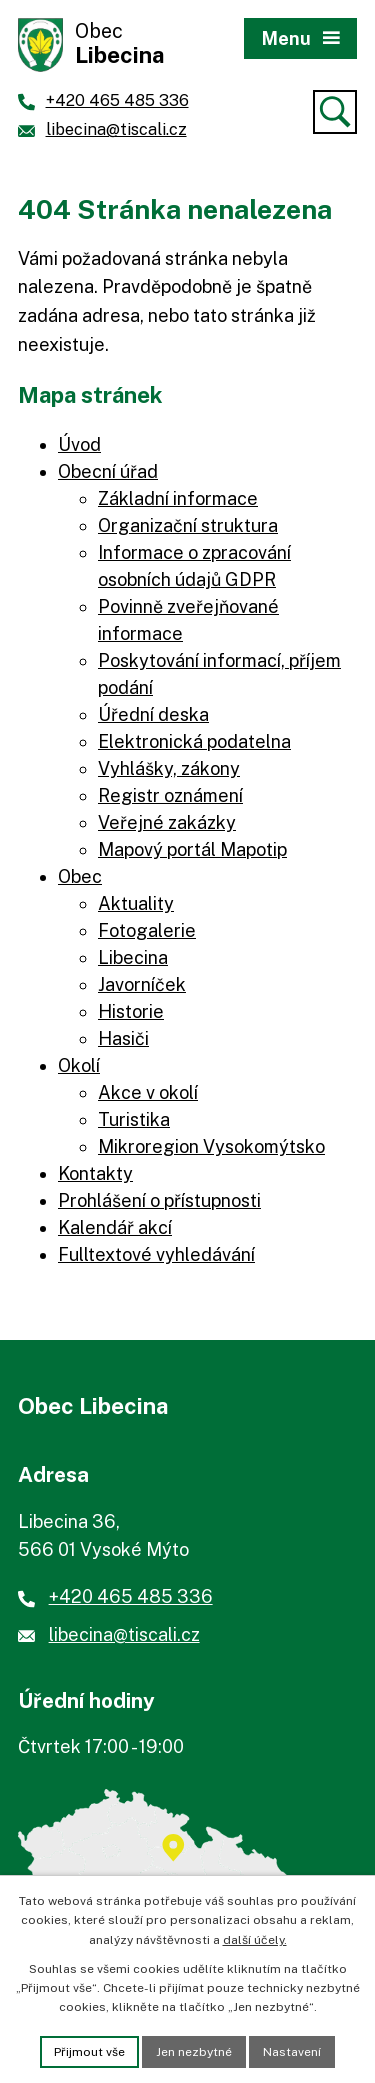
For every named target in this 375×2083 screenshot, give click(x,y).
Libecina (133, 957)
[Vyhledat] (335, 112)
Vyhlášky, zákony (169, 768)
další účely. (255, 1940)
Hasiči (123, 1038)
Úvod (79, 444)
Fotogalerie (147, 930)
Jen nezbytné (194, 2052)
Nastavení (292, 2052)
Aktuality (136, 903)
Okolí (79, 1065)
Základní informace (178, 498)
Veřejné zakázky (167, 822)
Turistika (134, 1119)
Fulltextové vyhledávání (156, 1254)
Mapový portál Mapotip (192, 849)
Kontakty (95, 1173)
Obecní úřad (108, 471)
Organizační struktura (188, 525)
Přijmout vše (89, 2052)
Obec (80, 876)
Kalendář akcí (115, 1227)
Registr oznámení (170, 795)
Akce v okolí (148, 1092)
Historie (131, 1011)
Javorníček (142, 984)
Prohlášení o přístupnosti (159, 1200)
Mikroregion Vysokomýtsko (211, 1146)
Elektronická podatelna (194, 741)
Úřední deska (153, 714)
